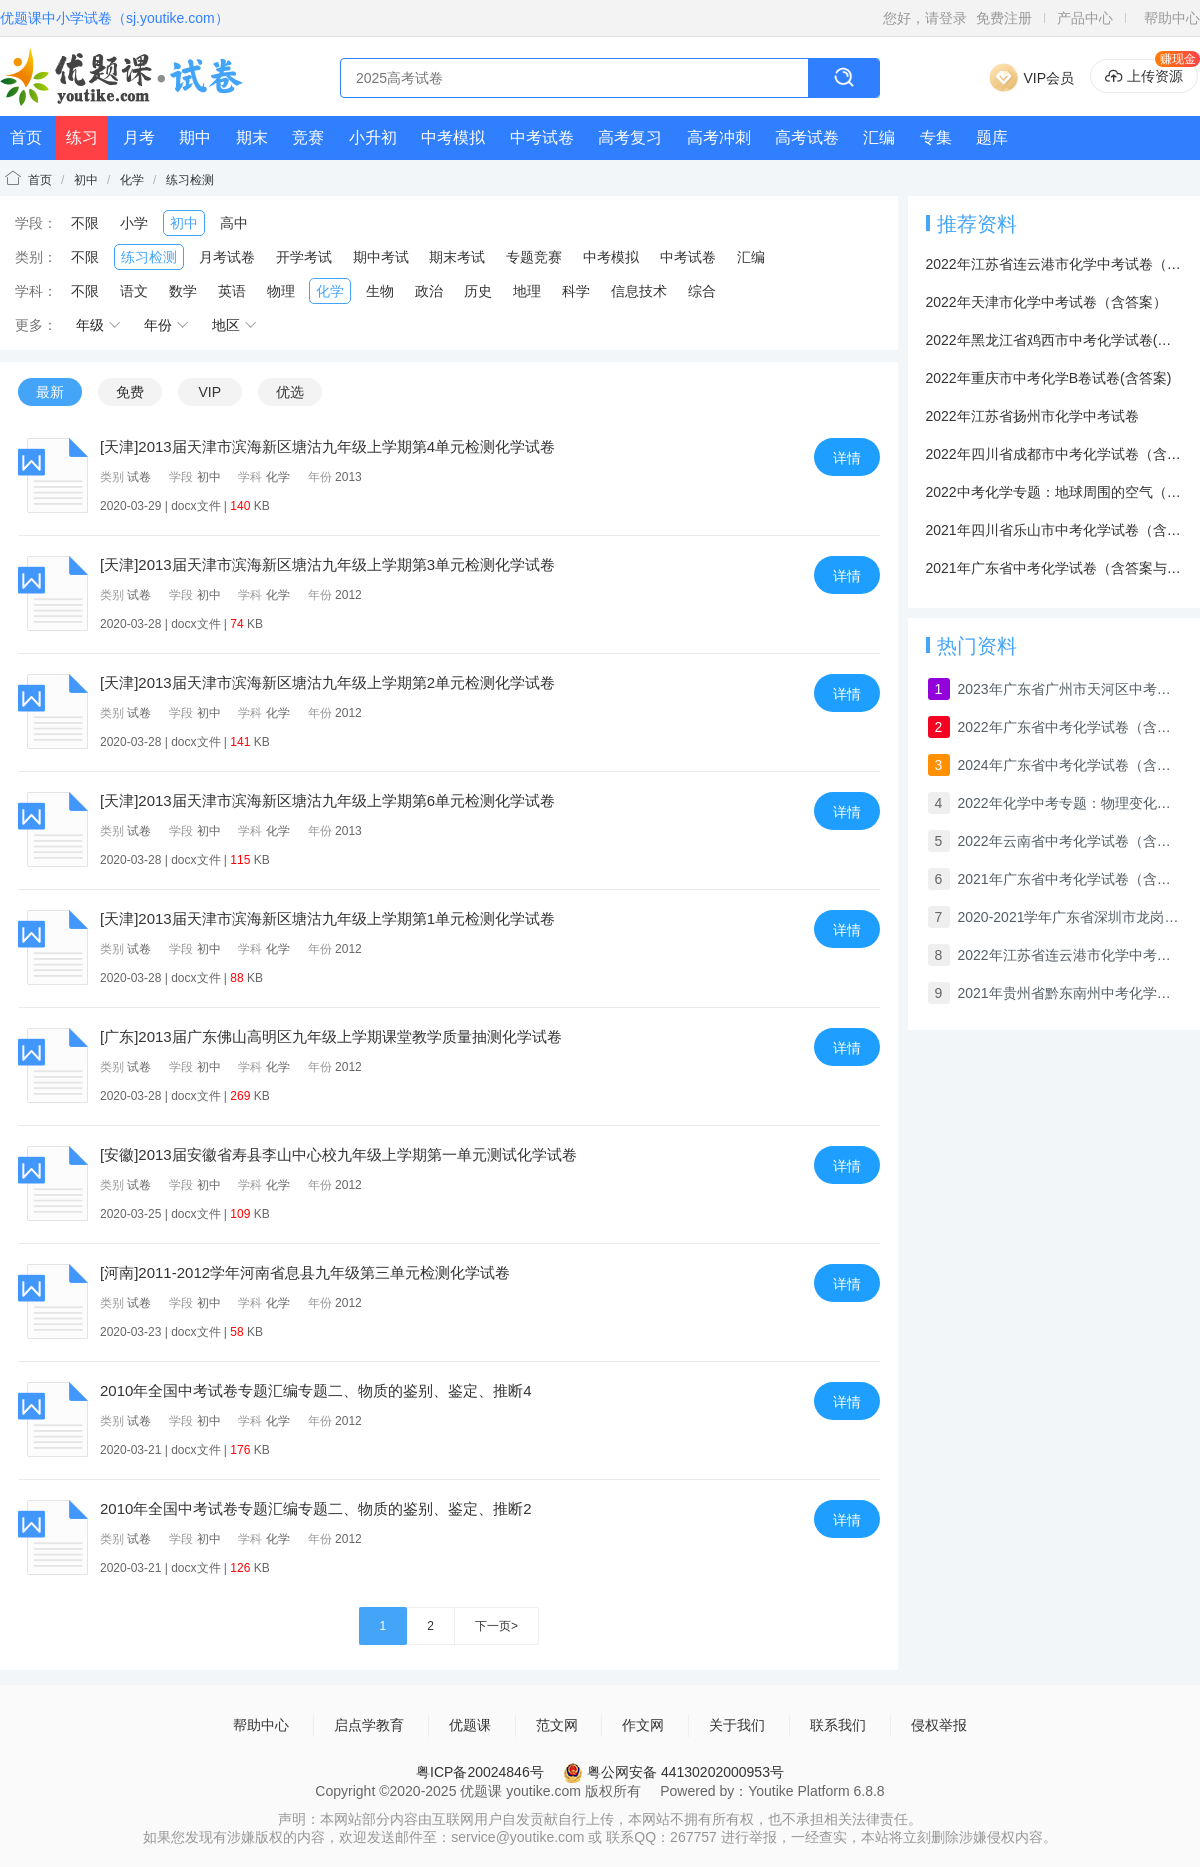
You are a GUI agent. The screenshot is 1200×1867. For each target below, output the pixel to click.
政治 (429, 291)
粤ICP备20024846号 (480, 1772)
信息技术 (639, 291)
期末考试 (457, 257)
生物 (380, 291)
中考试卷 (542, 137)
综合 (702, 291)
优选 (290, 392)
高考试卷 (807, 137)
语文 (134, 291)
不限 (85, 223)
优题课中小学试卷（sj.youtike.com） (114, 18)
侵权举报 (939, 1725)
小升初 (373, 137)
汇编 (879, 137)
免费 (130, 392)
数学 (183, 291)
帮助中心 (1172, 18)
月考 (139, 137)
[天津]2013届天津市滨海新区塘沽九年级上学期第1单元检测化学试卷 (327, 918)
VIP (209, 392)
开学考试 (304, 257)
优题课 (470, 1725)
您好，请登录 (925, 18)
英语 (232, 291)
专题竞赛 (534, 257)
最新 (50, 392)
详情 (847, 458)
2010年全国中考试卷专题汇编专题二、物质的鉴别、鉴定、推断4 (316, 1390)
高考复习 (630, 137)
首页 (26, 137)
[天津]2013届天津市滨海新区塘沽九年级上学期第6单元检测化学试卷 (327, 800)
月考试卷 (227, 257)
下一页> (496, 1626)
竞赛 (308, 137)
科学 (576, 291)
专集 (936, 137)
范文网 (557, 1725)
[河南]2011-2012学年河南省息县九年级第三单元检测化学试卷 (305, 1272)
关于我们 (737, 1725)
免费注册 (1004, 18)
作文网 (643, 1725)
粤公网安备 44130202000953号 (673, 1772)
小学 (134, 223)
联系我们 (838, 1725)
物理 (281, 291)
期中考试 (381, 257)
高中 (234, 223)
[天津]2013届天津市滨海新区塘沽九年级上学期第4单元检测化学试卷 (327, 446)
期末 (252, 137)
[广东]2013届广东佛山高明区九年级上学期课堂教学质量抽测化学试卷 (331, 1036)
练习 (82, 137)
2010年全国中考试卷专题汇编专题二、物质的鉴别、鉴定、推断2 (316, 1508)
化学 (132, 180)
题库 (992, 137)
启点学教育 (369, 1725)
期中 (195, 137)
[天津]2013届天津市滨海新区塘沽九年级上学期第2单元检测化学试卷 (327, 682)
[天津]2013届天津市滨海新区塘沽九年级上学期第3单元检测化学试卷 (327, 564)
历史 (478, 291)
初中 (86, 180)
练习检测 (190, 180)
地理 (527, 291)
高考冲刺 (719, 137)
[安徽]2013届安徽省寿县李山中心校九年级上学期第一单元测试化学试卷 (338, 1154)
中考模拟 (453, 137)
